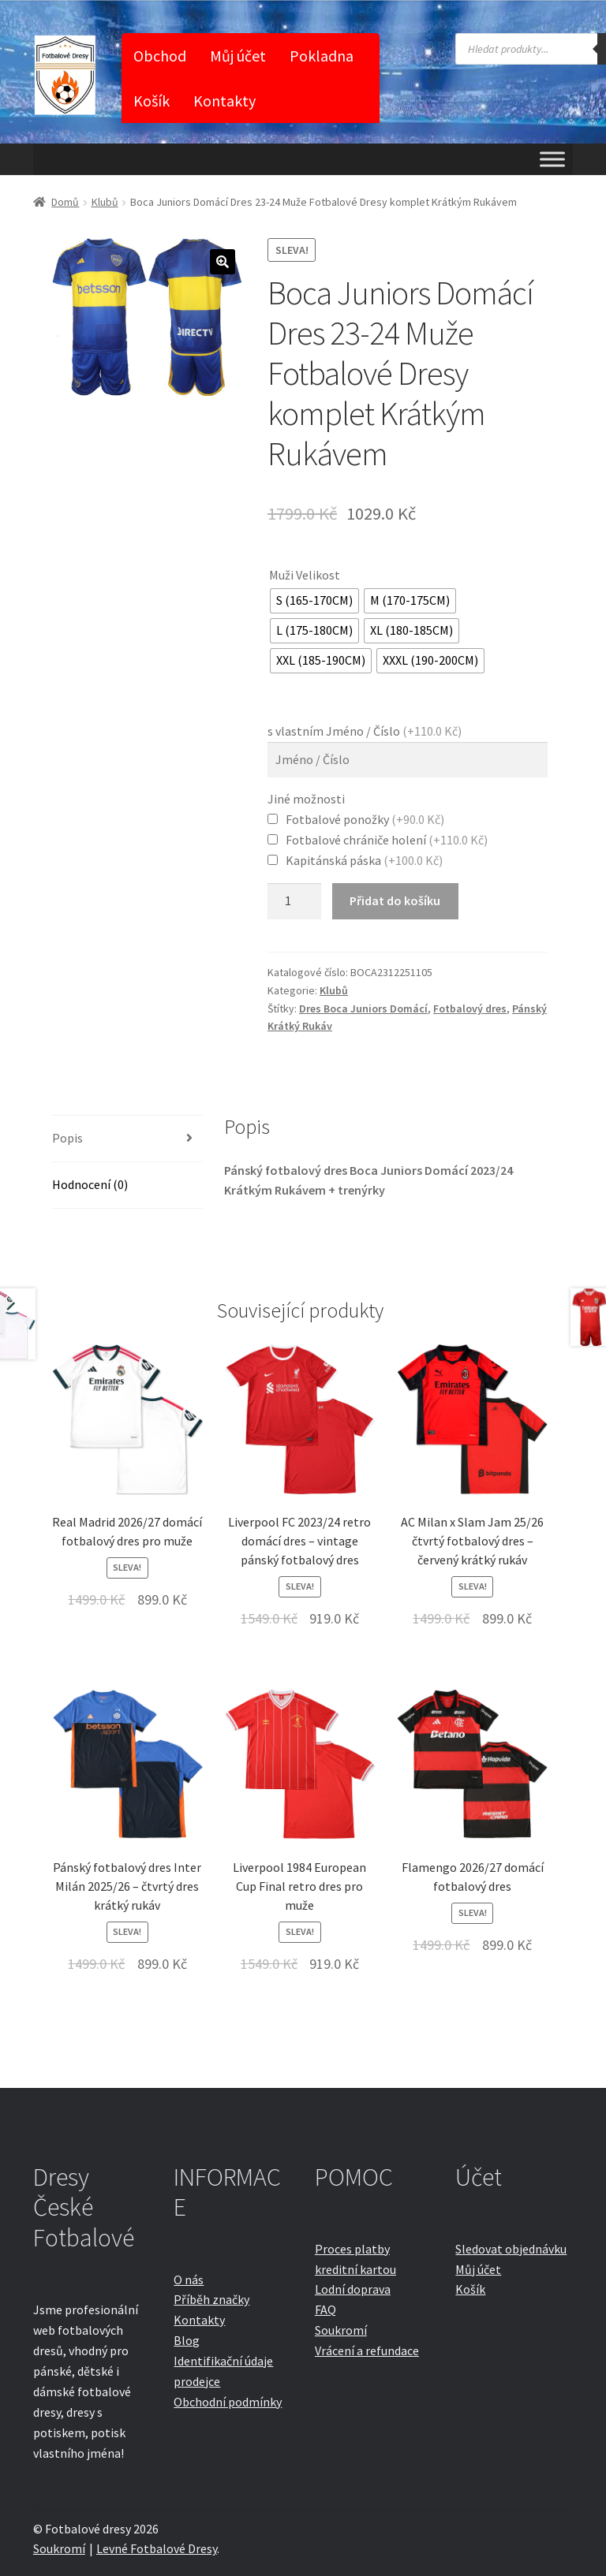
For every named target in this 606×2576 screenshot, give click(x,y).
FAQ (325, 2309)
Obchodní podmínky (228, 2402)
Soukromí (341, 2330)
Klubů (105, 202)
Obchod (159, 55)
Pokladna (322, 55)
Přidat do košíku (395, 900)
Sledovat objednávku (511, 2249)
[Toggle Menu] (552, 158)
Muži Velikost (304, 575)
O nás (189, 2279)
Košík (151, 100)
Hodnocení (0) (90, 1184)
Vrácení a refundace (367, 2350)
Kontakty (224, 100)
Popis (67, 1138)
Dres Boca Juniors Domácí (363, 1008)
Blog (187, 2340)
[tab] (127, 1139)
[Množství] (294, 901)
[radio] (314, 601)
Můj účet (238, 55)
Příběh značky (211, 2299)
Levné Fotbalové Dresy (156, 2548)
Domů (65, 202)
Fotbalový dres (470, 1008)
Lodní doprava (353, 2289)
